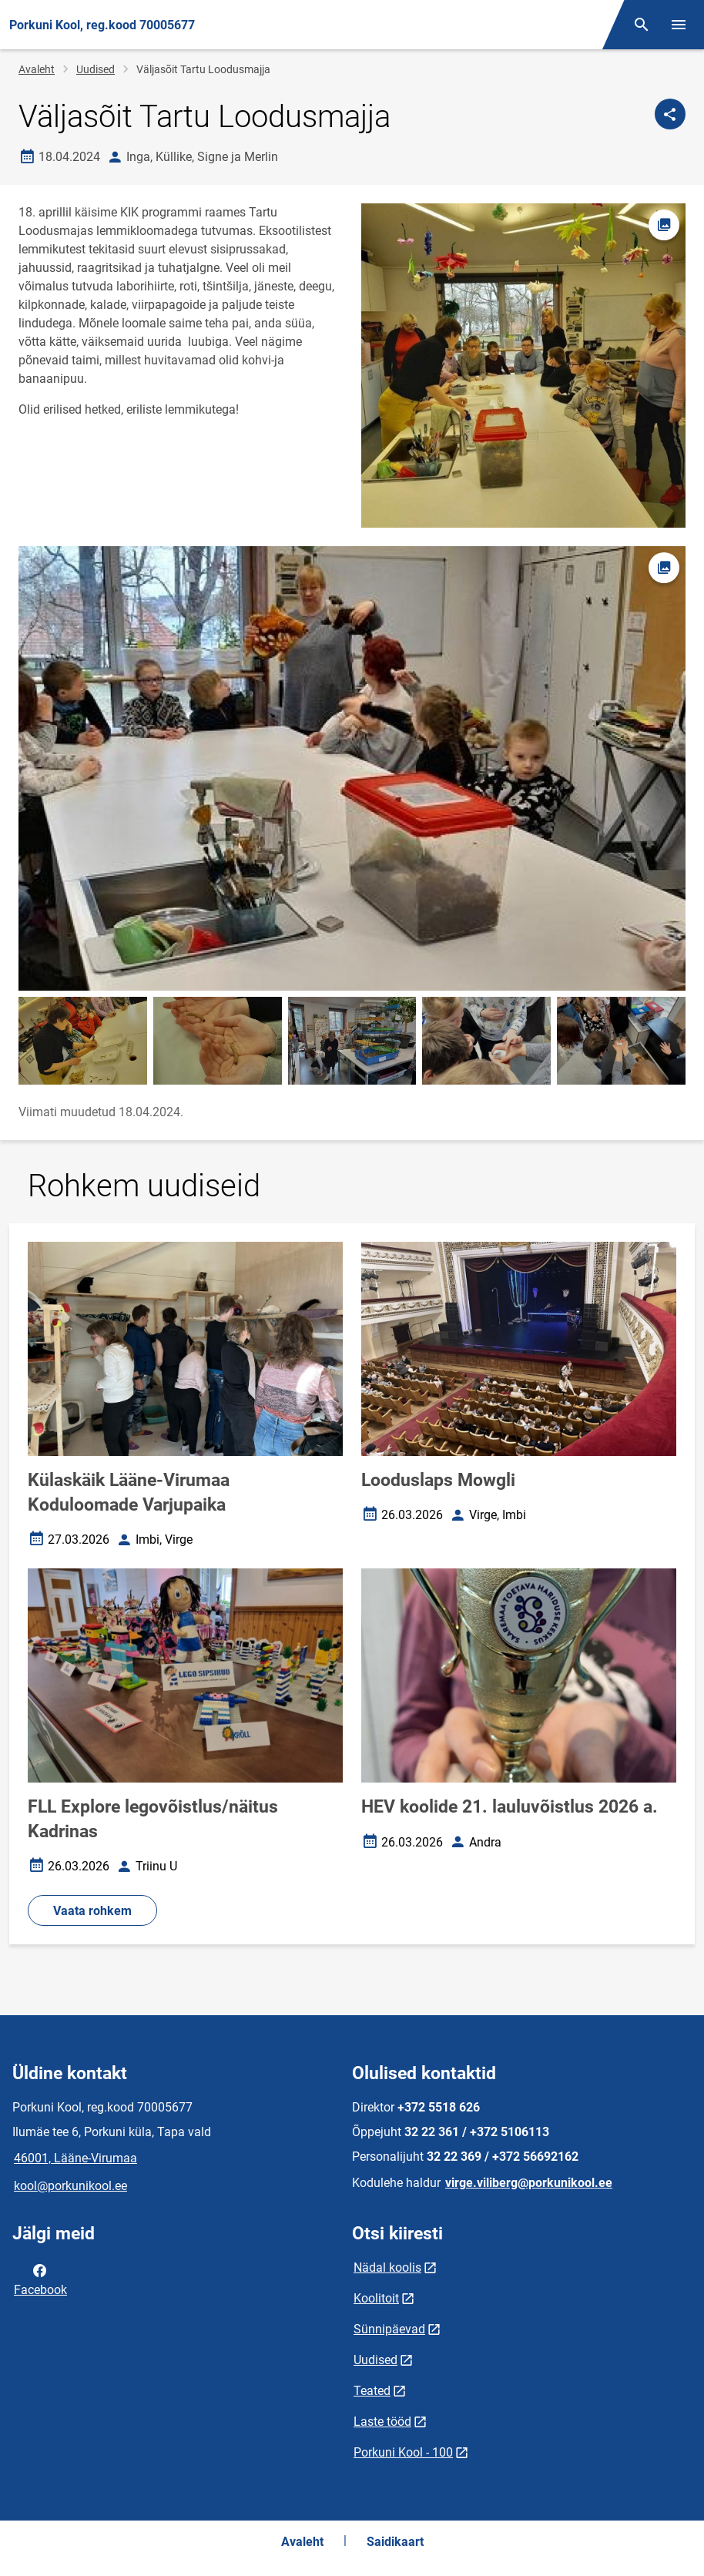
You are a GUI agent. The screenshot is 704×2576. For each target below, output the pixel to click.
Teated (372, 2390)
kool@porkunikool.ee (70, 2186)
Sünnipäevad (389, 2329)
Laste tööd (382, 2421)
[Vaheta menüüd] (678, 24)
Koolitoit (376, 2298)
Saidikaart (395, 2541)
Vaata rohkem (92, 1910)
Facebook (40, 2278)
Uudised (95, 69)
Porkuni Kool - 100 (403, 2452)
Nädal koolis (387, 2267)
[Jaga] (670, 114)
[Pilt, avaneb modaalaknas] (352, 768)
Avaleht (36, 69)
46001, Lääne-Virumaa (75, 2158)
